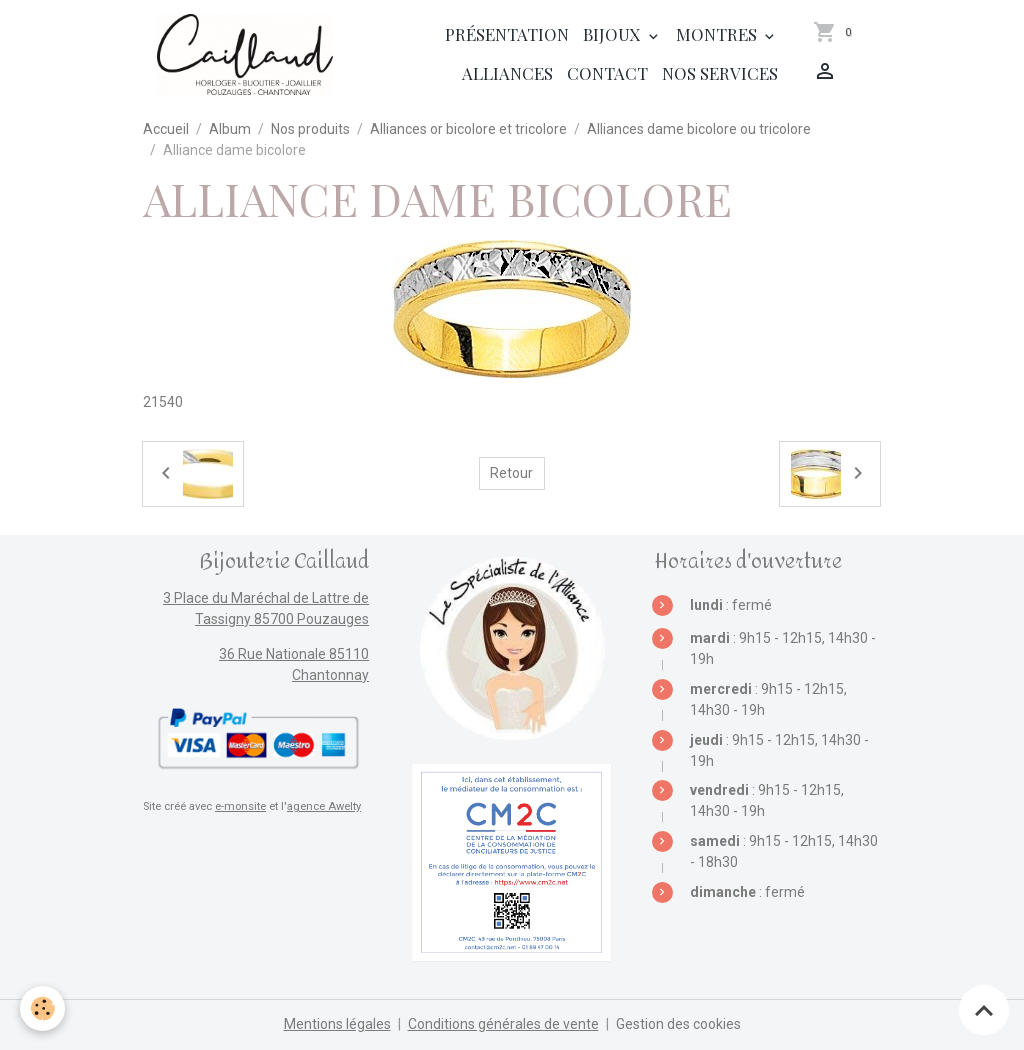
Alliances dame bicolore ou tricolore (699, 129)
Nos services (720, 73)
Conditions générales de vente (503, 1024)
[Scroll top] (984, 1010)
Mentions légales (337, 1024)
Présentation (507, 34)
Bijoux (614, 34)
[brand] (245, 54)
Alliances (507, 73)
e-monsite (240, 806)
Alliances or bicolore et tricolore (468, 129)
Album (230, 129)
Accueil (166, 129)
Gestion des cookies (678, 1024)
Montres (718, 34)
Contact (607, 73)
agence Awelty (324, 806)
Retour (511, 473)
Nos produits (310, 129)
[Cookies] (42, 1008)
